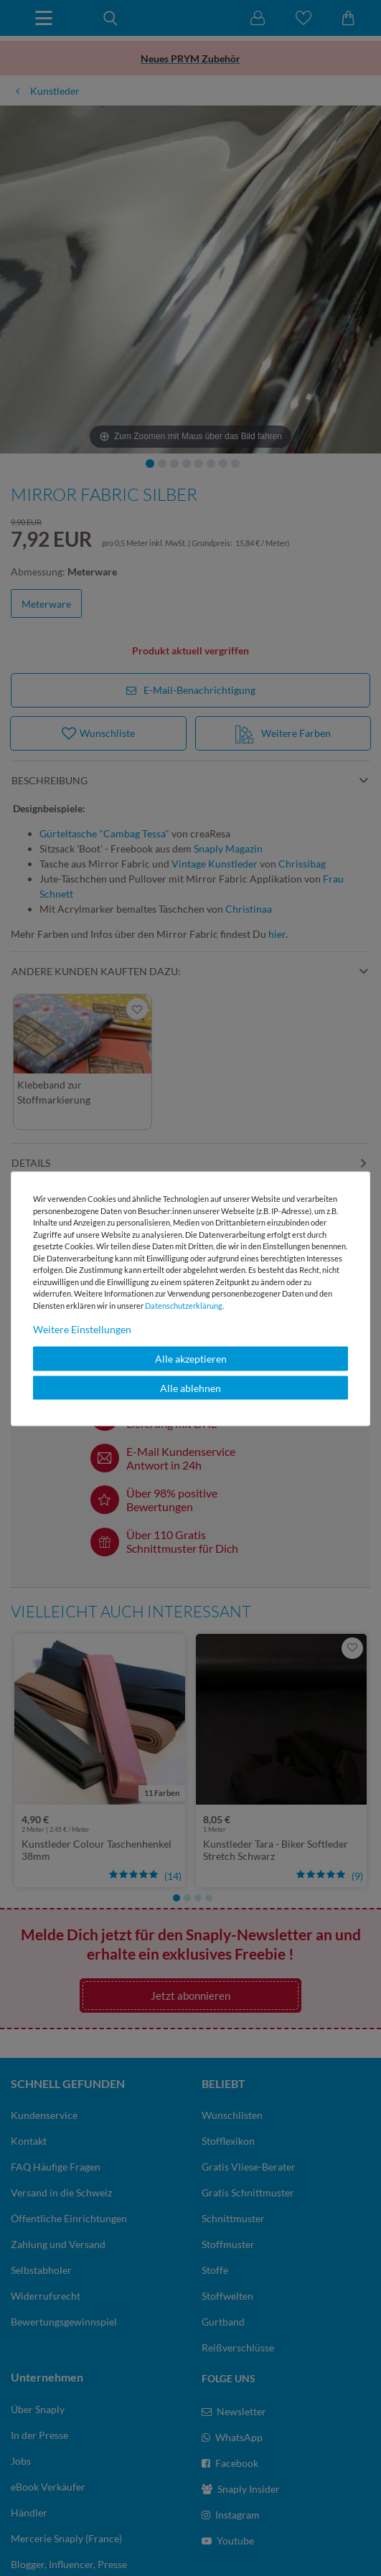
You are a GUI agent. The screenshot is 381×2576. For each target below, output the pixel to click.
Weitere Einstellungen (82, 1329)
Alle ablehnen (190, 1387)
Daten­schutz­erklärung (183, 1305)
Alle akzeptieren (191, 1359)
